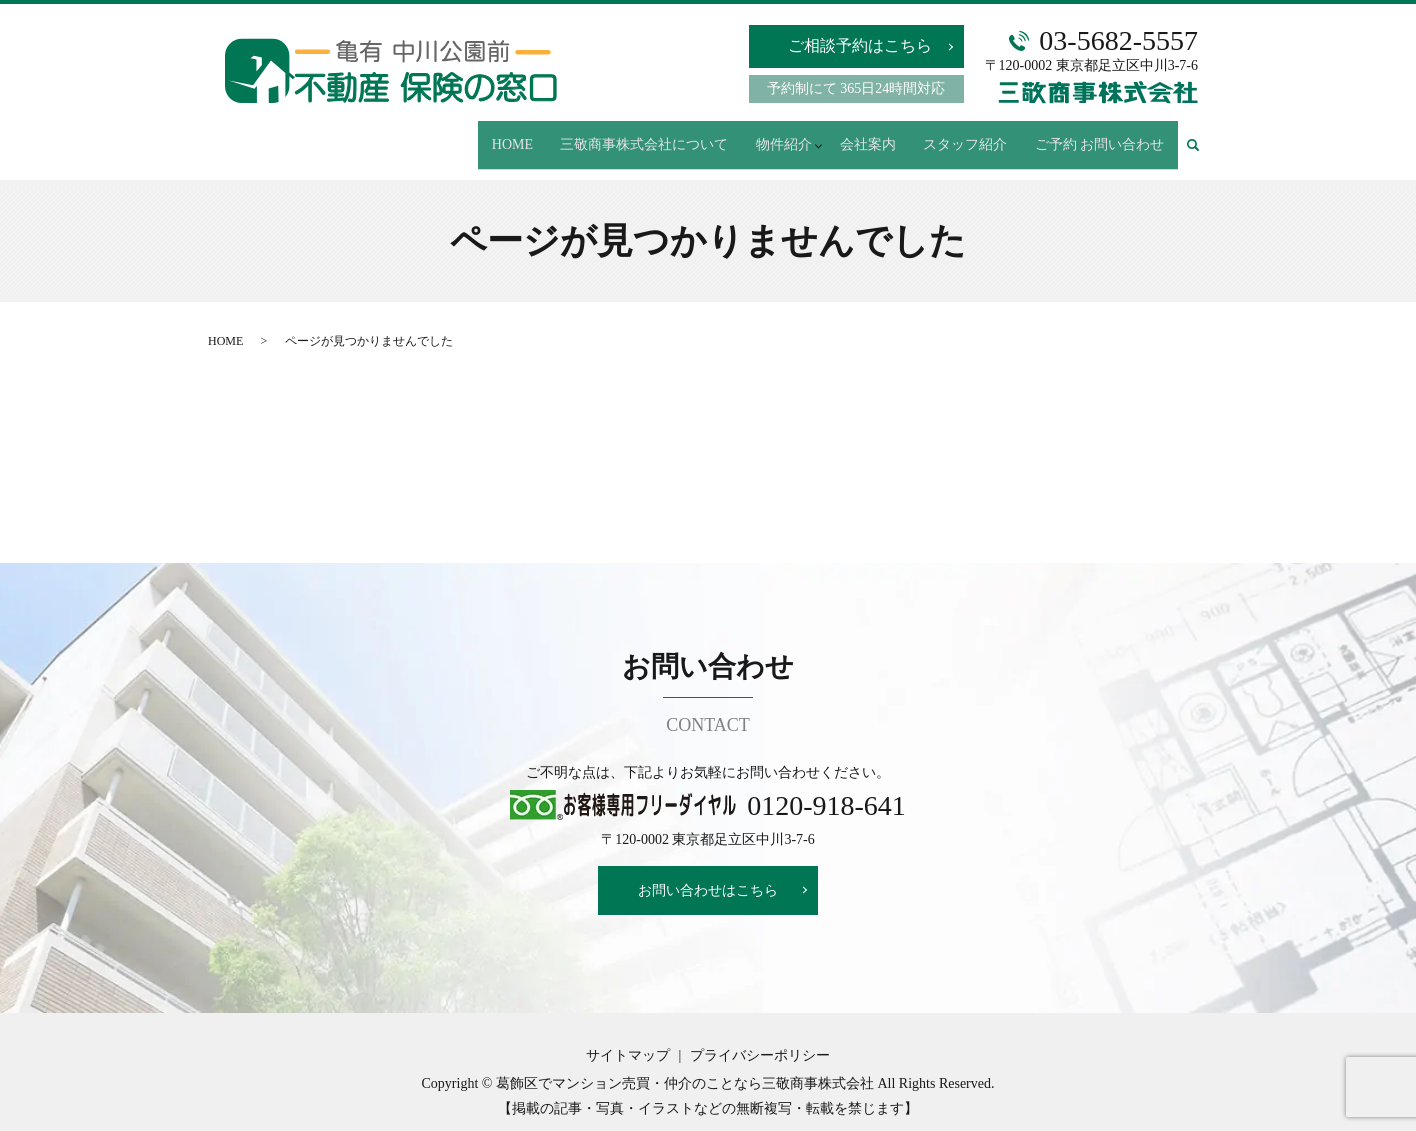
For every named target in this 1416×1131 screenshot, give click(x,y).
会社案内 (881, 135)
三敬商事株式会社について (658, 135)
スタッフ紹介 (973, 135)
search (1202, 136)
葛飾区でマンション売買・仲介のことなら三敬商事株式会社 (685, 1065)
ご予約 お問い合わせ (1102, 135)
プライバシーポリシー (760, 1038)
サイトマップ (628, 1038)
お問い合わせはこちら (708, 872)
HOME (530, 135)
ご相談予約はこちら (860, 45)
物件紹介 (792, 135)
